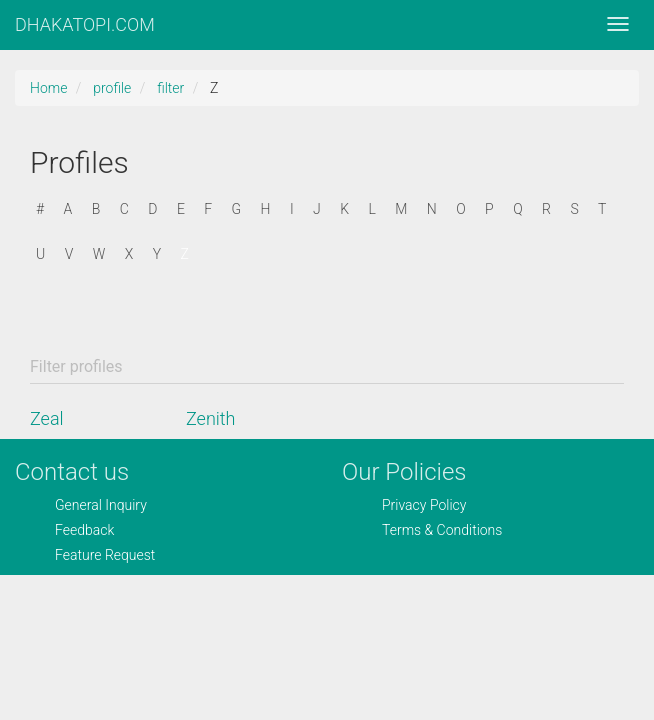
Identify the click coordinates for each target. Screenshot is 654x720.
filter (170, 88)
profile (112, 88)
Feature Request (105, 555)
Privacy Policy (424, 505)
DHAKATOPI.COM (85, 24)
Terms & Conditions (442, 530)
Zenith (211, 418)
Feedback (84, 530)
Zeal (47, 418)
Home (48, 88)
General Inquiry (101, 505)
